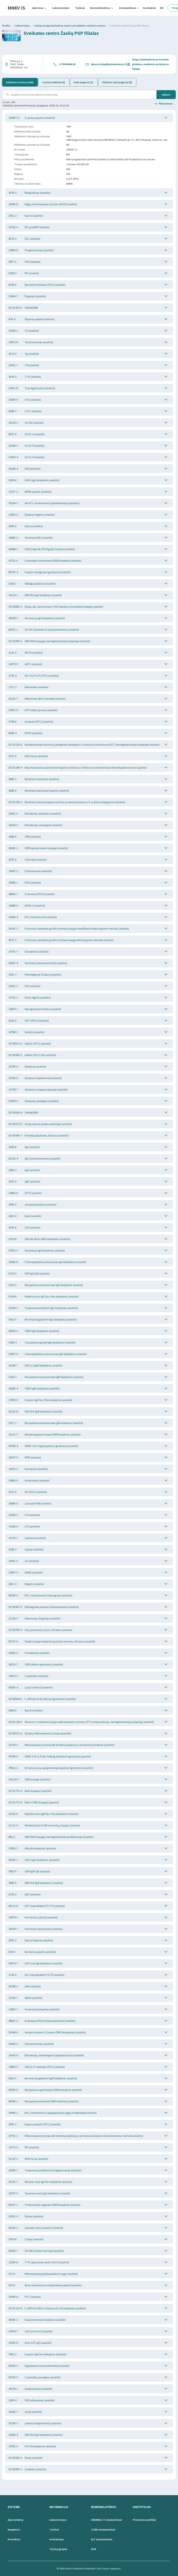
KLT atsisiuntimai (101, 2539)
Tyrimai (80, 8)
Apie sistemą (15, 2519)
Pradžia (6, 25)
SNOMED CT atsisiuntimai (106, 2519)
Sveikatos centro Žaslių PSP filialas (129, 25)
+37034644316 (67, 64)
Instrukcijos (56, 2539)
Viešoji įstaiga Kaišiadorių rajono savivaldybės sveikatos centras (70, 25)
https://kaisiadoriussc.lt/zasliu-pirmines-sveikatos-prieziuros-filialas (151, 64)
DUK (93, 2549)
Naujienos (14, 2529)
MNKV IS (16, 8)
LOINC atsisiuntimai (103, 2529)
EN (161, 8)
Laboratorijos (61, 8)
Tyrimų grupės (58, 2549)
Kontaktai (149, 8)
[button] (39, 8)
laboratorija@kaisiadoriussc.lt (109, 64)
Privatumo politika (144, 2519)
